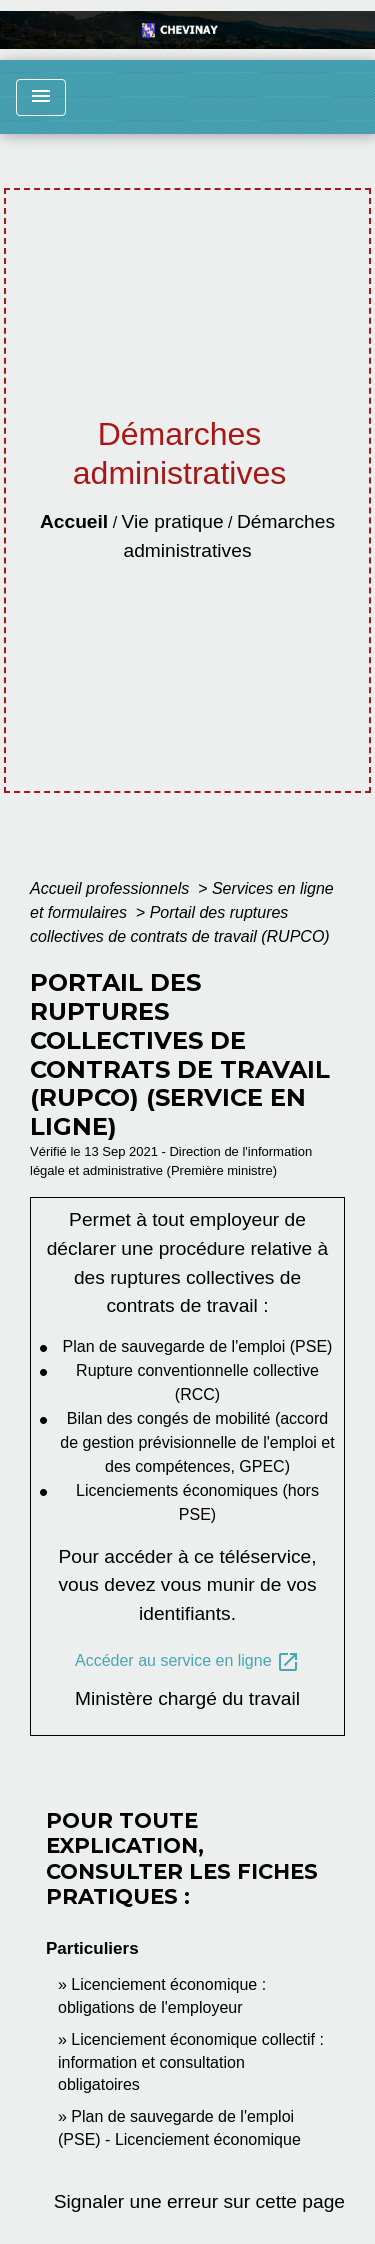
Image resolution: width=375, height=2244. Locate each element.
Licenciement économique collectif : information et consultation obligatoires (191, 2062)
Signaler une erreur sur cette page (199, 2201)
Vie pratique (173, 521)
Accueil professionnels (112, 888)
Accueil (74, 521)
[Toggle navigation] (41, 97)
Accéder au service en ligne (187, 1662)
